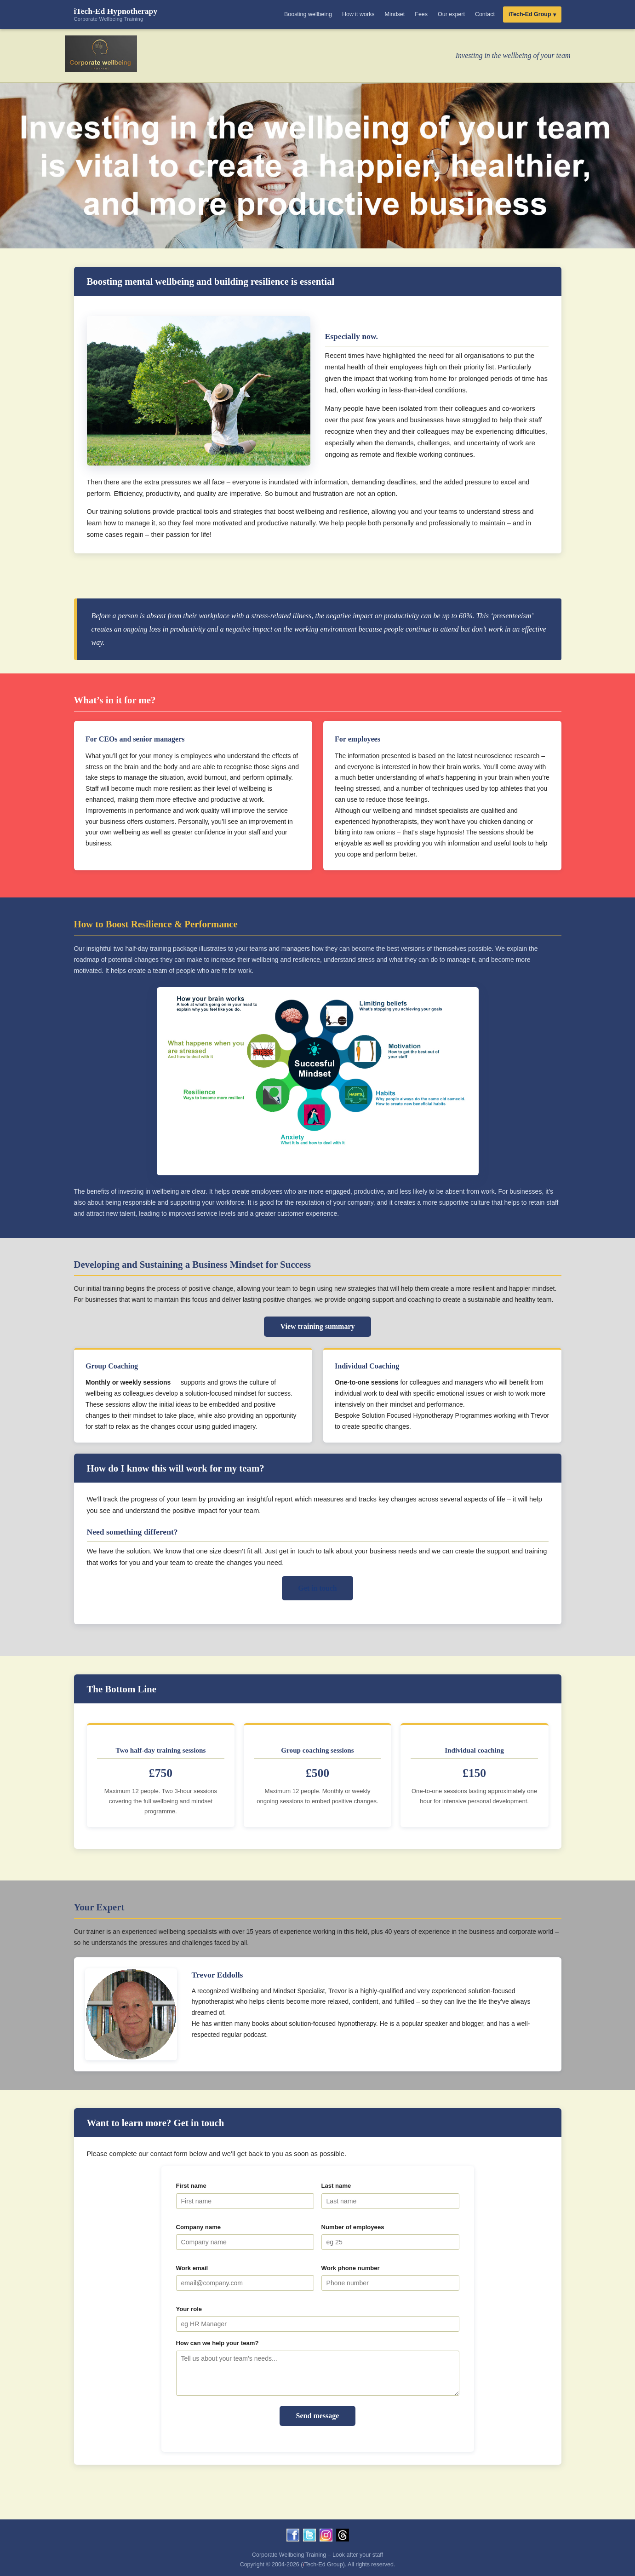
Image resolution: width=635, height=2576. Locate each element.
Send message (317, 2416)
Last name (336, 2185)
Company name (198, 2227)
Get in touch (317, 1588)
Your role (189, 2309)
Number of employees (352, 2227)
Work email (192, 2268)
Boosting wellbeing (308, 14)
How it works (358, 14)
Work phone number (350, 2268)
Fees (421, 14)
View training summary (317, 1326)
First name (191, 2185)
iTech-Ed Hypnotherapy (116, 14)
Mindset (395, 14)
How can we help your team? (217, 2343)
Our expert (451, 14)
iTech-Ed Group (530, 14)
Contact (485, 14)
